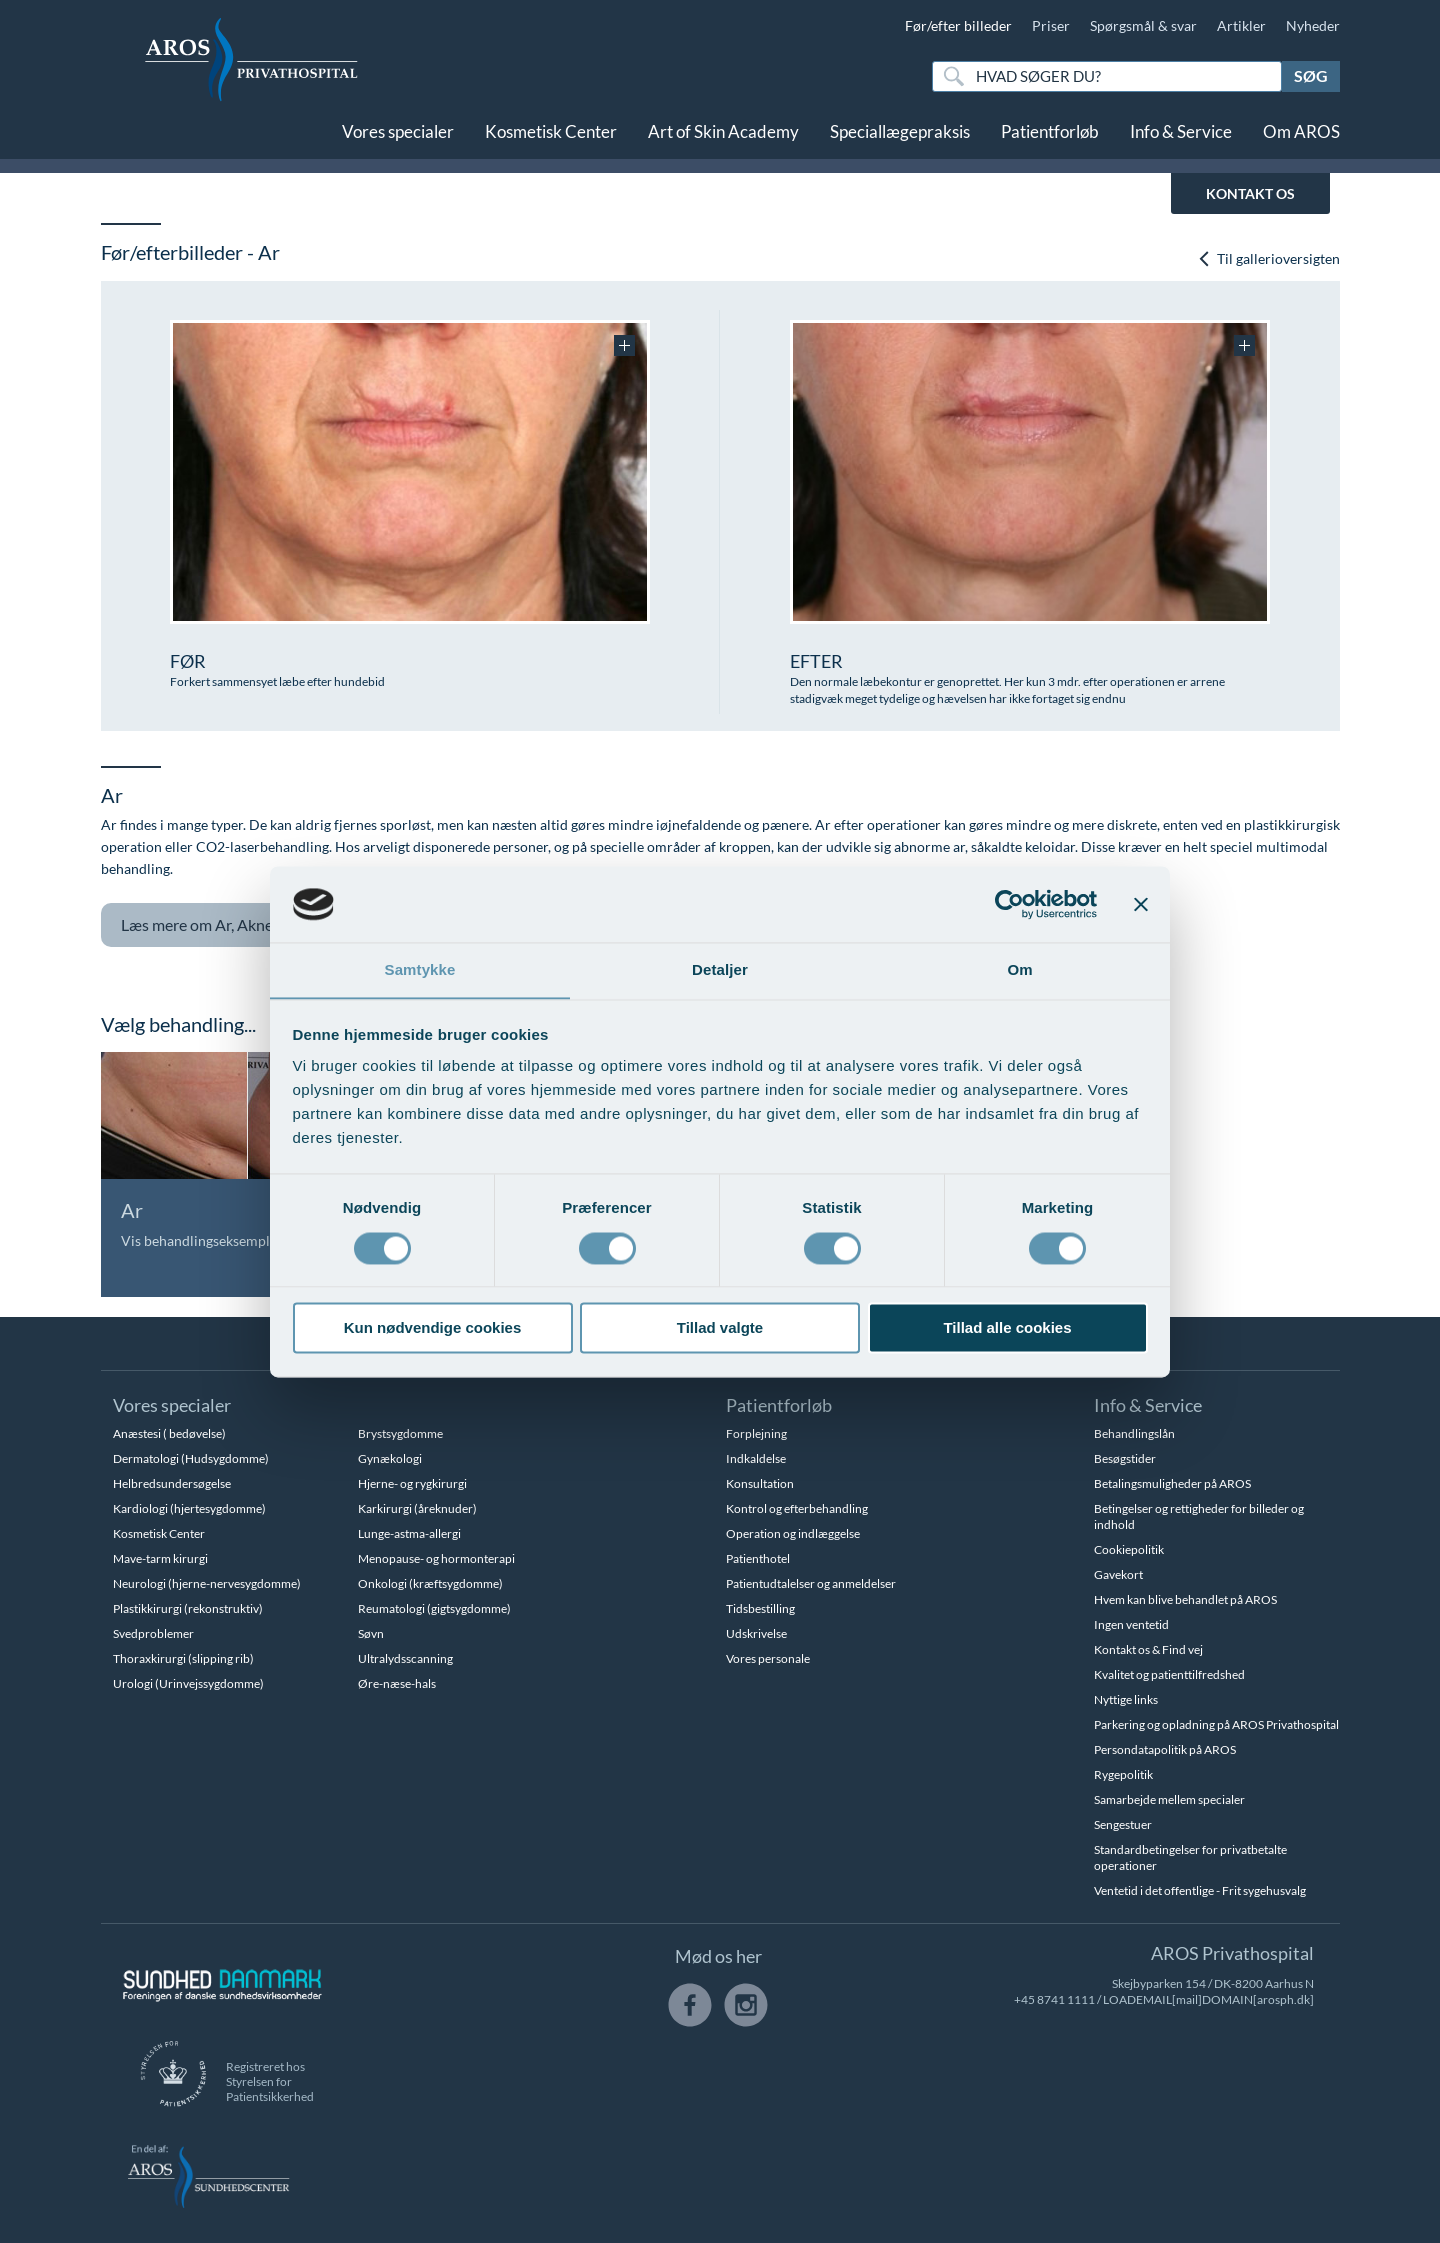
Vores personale (768, 1658)
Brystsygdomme (400, 1433)
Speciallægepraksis (900, 137)
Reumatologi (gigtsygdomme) (434, 1608)
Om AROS (1301, 137)
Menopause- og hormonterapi (436, 1558)
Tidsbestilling (760, 1608)
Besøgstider (1125, 1458)
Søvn (371, 1633)
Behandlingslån (1134, 1433)
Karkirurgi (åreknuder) (417, 1508)
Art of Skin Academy (723, 137)
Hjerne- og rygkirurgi (412, 1483)
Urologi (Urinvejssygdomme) (188, 1683)
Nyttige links (1126, 1699)
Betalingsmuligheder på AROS (1172, 1483)
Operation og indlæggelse (793, 1533)
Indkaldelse (756, 1458)
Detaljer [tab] (720, 969)
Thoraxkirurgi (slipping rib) (183, 1658)
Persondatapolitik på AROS (1165, 1749)
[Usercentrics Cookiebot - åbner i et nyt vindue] (1009, 904)
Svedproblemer (153, 1633)
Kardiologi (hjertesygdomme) (189, 1508)
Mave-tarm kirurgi (160, 1558)
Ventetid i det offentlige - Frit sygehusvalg (1200, 1890)
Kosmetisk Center (551, 137)
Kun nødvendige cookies (433, 1328)
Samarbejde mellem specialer (1169, 1799)
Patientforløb (1050, 137)
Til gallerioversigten (1268, 258)
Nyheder (1313, 25)
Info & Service (1181, 137)
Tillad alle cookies (1007, 1328)
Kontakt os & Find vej (1148, 1649)
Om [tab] (1019, 969)
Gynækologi (390, 1458)
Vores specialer (398, 137)
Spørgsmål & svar (1143, 25)
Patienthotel (758, 1558)
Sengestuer (1123, 1824)
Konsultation (760, 1483)
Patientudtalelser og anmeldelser (811, 1583)
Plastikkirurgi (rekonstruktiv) (188, 1608)
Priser (1051, 25)
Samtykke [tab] (420, 969)
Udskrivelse (756, 1633)
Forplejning (756, 1433)
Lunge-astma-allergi (409, 1533)
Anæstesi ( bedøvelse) (169, 1433)
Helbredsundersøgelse (172, 1483)
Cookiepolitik (1129, 1549)
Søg (1311, 75)
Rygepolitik (1123, 1774)
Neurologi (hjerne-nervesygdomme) (207, 1583)
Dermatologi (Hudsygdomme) (191, 1458)
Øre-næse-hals (397, 1683)
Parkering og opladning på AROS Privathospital (1216, 1724)
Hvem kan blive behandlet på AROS (1185, 1599)
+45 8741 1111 (1054, 1999)
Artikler (1241, 25)
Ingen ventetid (1131, 1624)
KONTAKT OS (1250, 193)
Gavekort (1118, 1574)
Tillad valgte (720, 1328)
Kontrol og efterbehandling (797, 1508)
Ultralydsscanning (405, 1658)
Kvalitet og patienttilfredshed (1169, 1674)
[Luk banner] (1141, 904)
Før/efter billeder (958, 25)
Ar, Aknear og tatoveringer (269, 925)
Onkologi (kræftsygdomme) (430, 1583)
